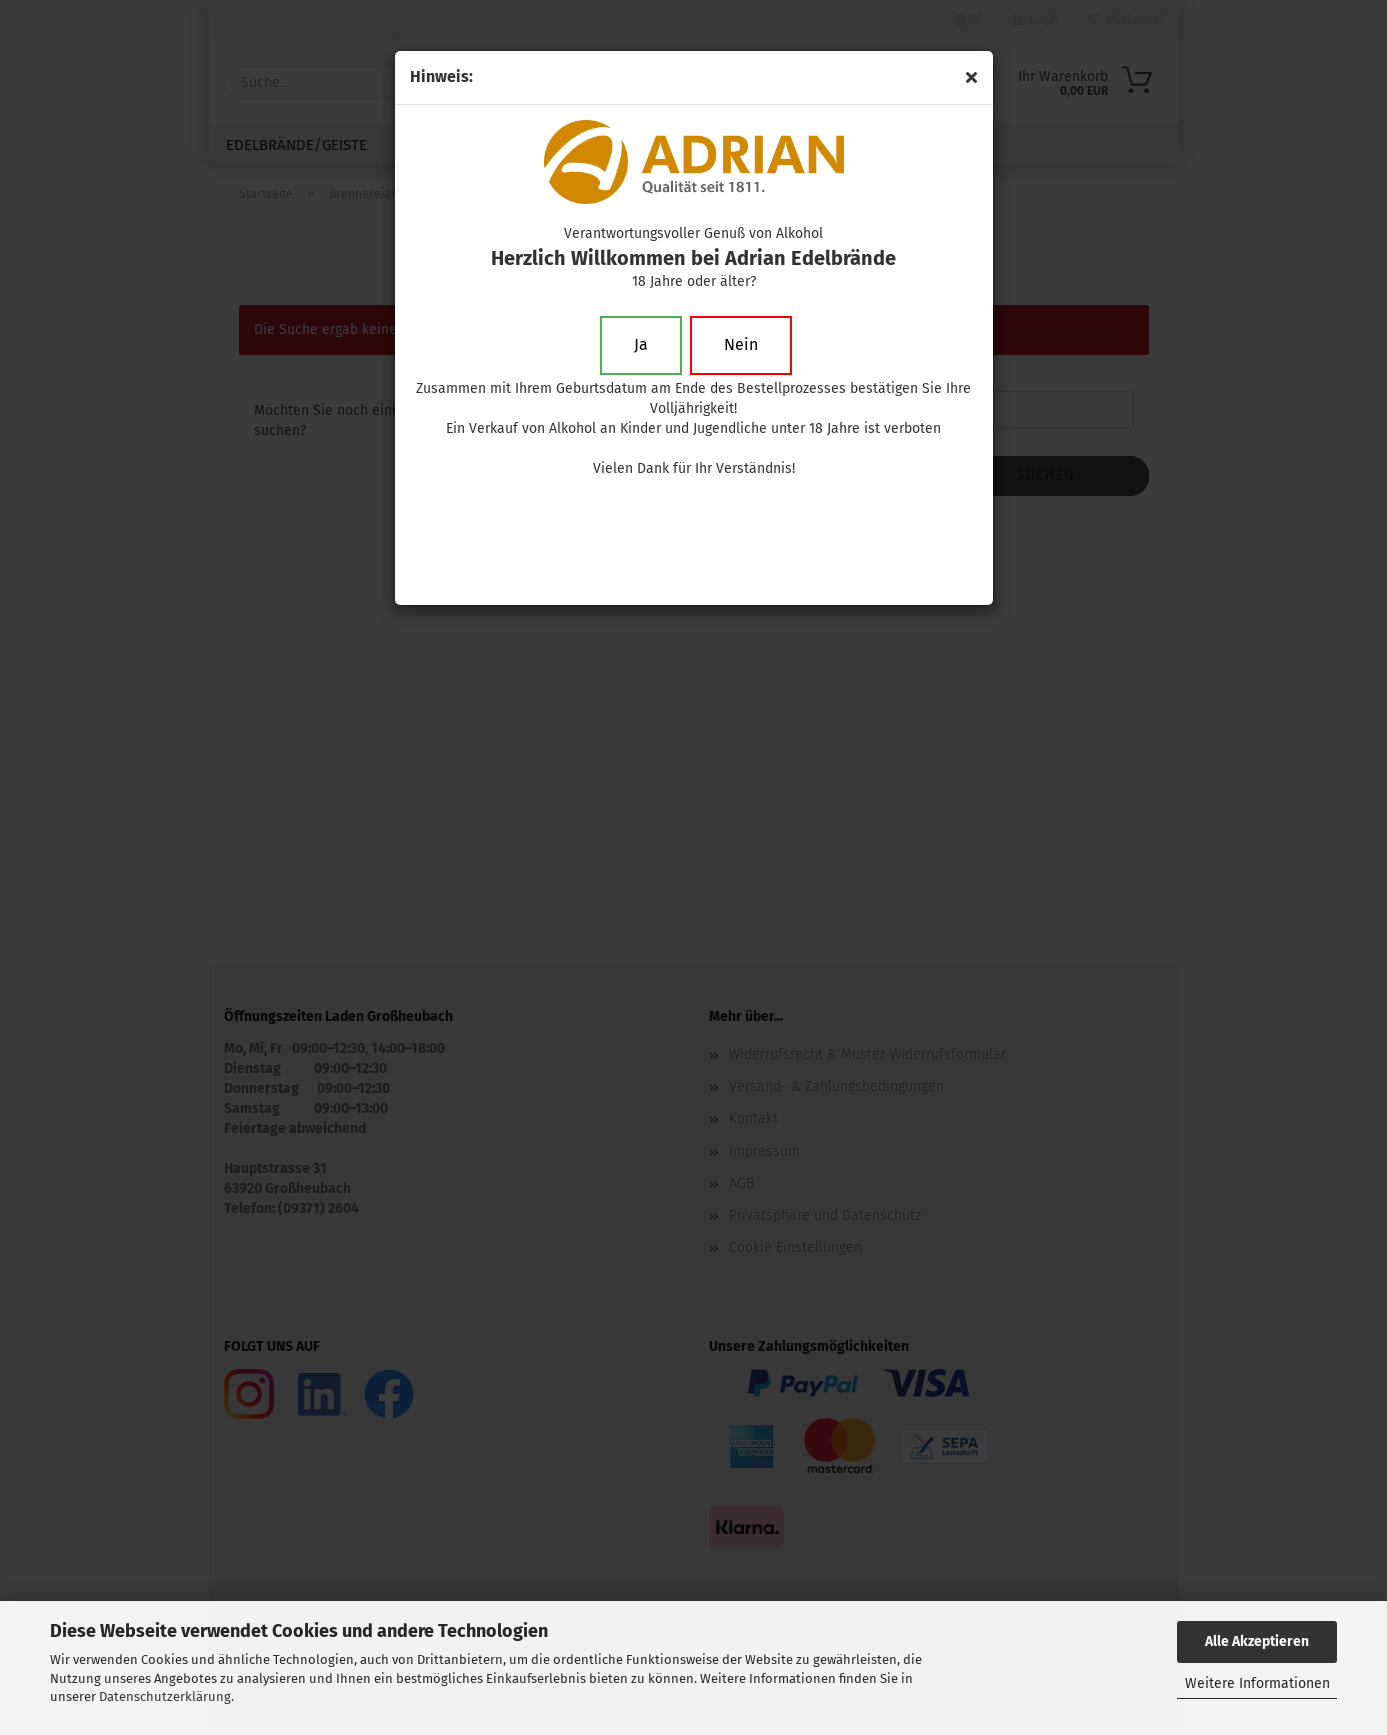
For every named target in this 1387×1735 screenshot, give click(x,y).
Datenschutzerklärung (165, 1696)
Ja (641, 344)
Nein (741, 344)
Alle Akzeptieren (1257, 1641)
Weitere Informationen (1257, 1683)
